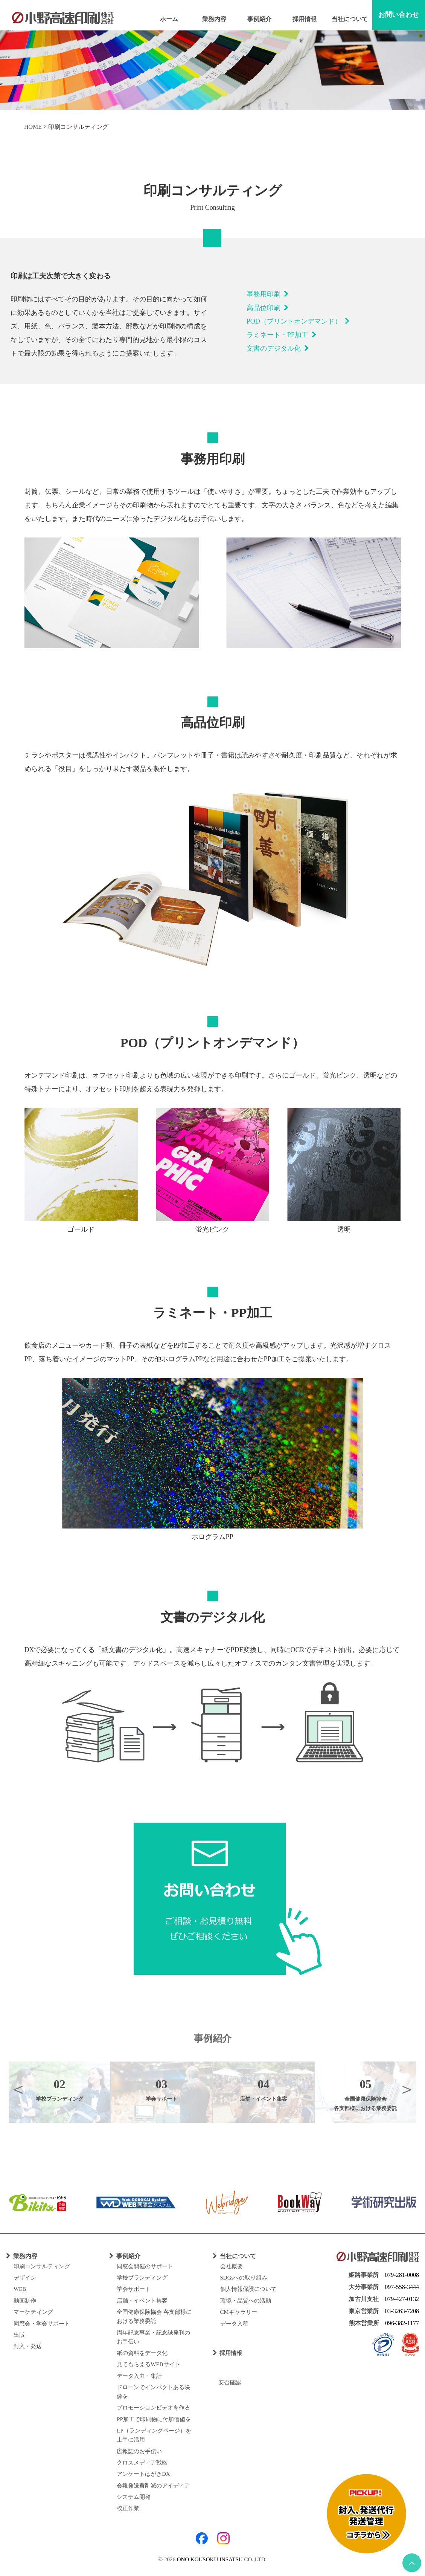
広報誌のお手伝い (139, 2451)
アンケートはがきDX (143, 2474)
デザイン (25, 2278)
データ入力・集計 (139, 2376)
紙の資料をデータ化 (142, 2353)
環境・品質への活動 (245, 2301)
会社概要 (231, 2266)
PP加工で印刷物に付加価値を (154, 2419)
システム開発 (134, 2497)
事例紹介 (259, 19)
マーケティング (33, 2312)
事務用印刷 (268, 294)
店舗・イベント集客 (142, 2301)
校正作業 (128, 2508)
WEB (20, 2289)
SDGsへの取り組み (244, 2278)
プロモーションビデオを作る (153, 2408)
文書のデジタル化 (278, 348)
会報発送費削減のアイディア (153, 2486)
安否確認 (227, 2382)
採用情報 (304, 19)
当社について (350, 19)
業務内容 (214, 19)
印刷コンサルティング (42, 2266)
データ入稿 (234, 2324)
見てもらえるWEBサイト (148, 2364)
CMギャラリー (238, 2312)
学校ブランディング (142, 2278)
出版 (19, 2335)
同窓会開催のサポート (145, 2266)
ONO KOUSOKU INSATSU (210, 2559)
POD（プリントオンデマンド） (298, 321)
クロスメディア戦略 (142, 2463)
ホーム (169, 19)
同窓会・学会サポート (42, 2324)
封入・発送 (28, 2346)
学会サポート (134, 2289)
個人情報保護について (248, 2289)
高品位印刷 (268, 308)
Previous (18, 2089)
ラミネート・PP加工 (282, 335)
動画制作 (25, 2301)
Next (407, 2089)
